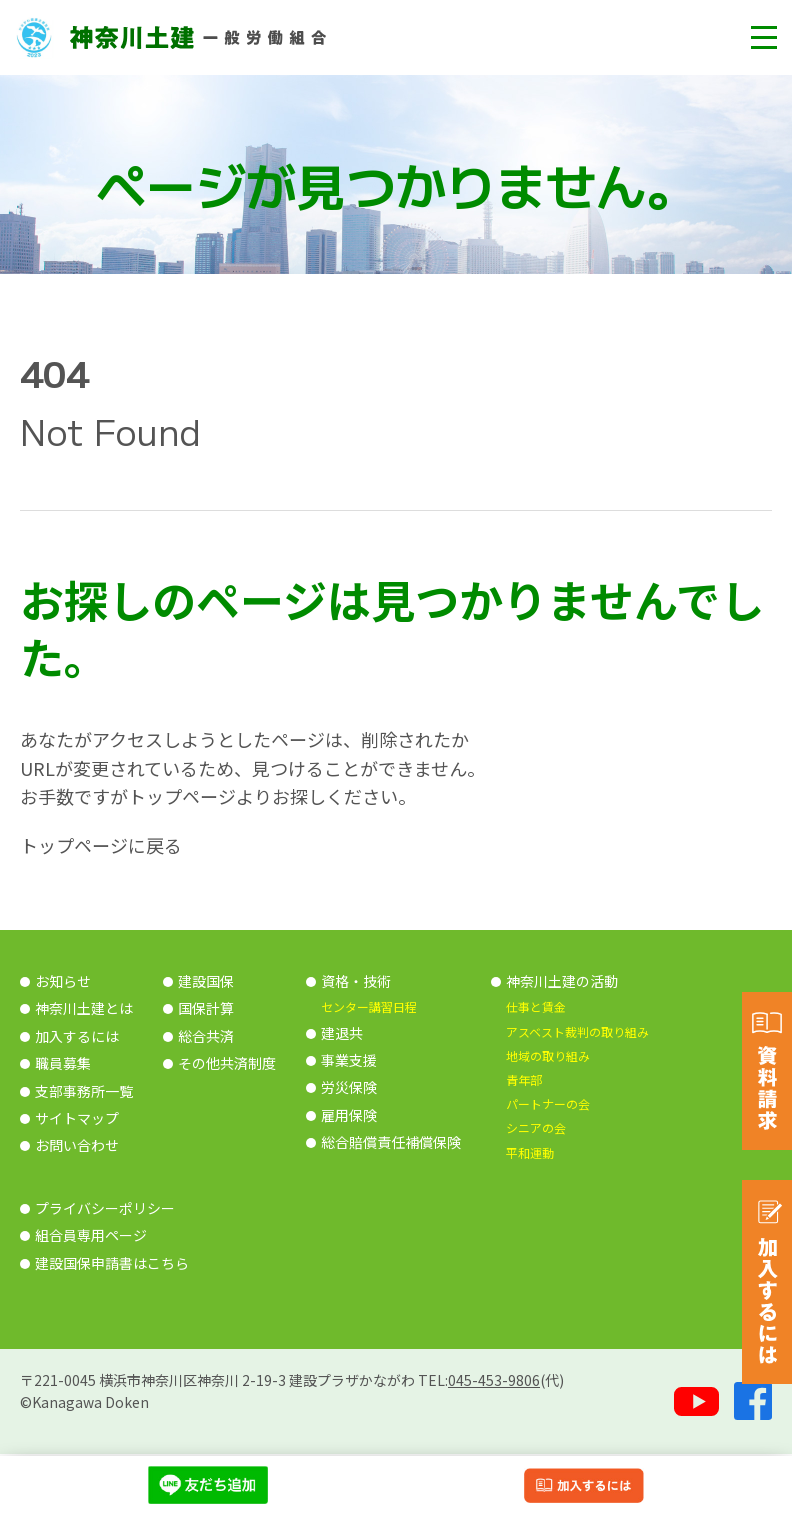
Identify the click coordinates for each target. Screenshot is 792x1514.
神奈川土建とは (84, 1008)
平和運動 (530, 1152)
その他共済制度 (227, 1063)
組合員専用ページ (91, 1235)
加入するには (77, 1036)
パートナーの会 (548, 1103)
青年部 (524, 1079)
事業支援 (349, 1060)
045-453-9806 (494, 1380)
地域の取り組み (548, 1055)
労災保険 (349, 1087)
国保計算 (206, 1008)
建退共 (342, 1033)
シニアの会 (536, 1127)
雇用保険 (349, 1115)
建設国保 (206, 981)
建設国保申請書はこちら (112, 1263)
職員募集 (63, 1063)
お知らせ (63, 981)
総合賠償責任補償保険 (391, 1142)
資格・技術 (356, 981)
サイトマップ (77, 1118)
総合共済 (206, 1036)
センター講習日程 (369, 1006)
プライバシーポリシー (105, 1208)
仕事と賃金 (536, 1006)
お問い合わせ (77, 1145)
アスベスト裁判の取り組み (577, 1031)
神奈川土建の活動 (562, 981)
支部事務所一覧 (84, 1091)
